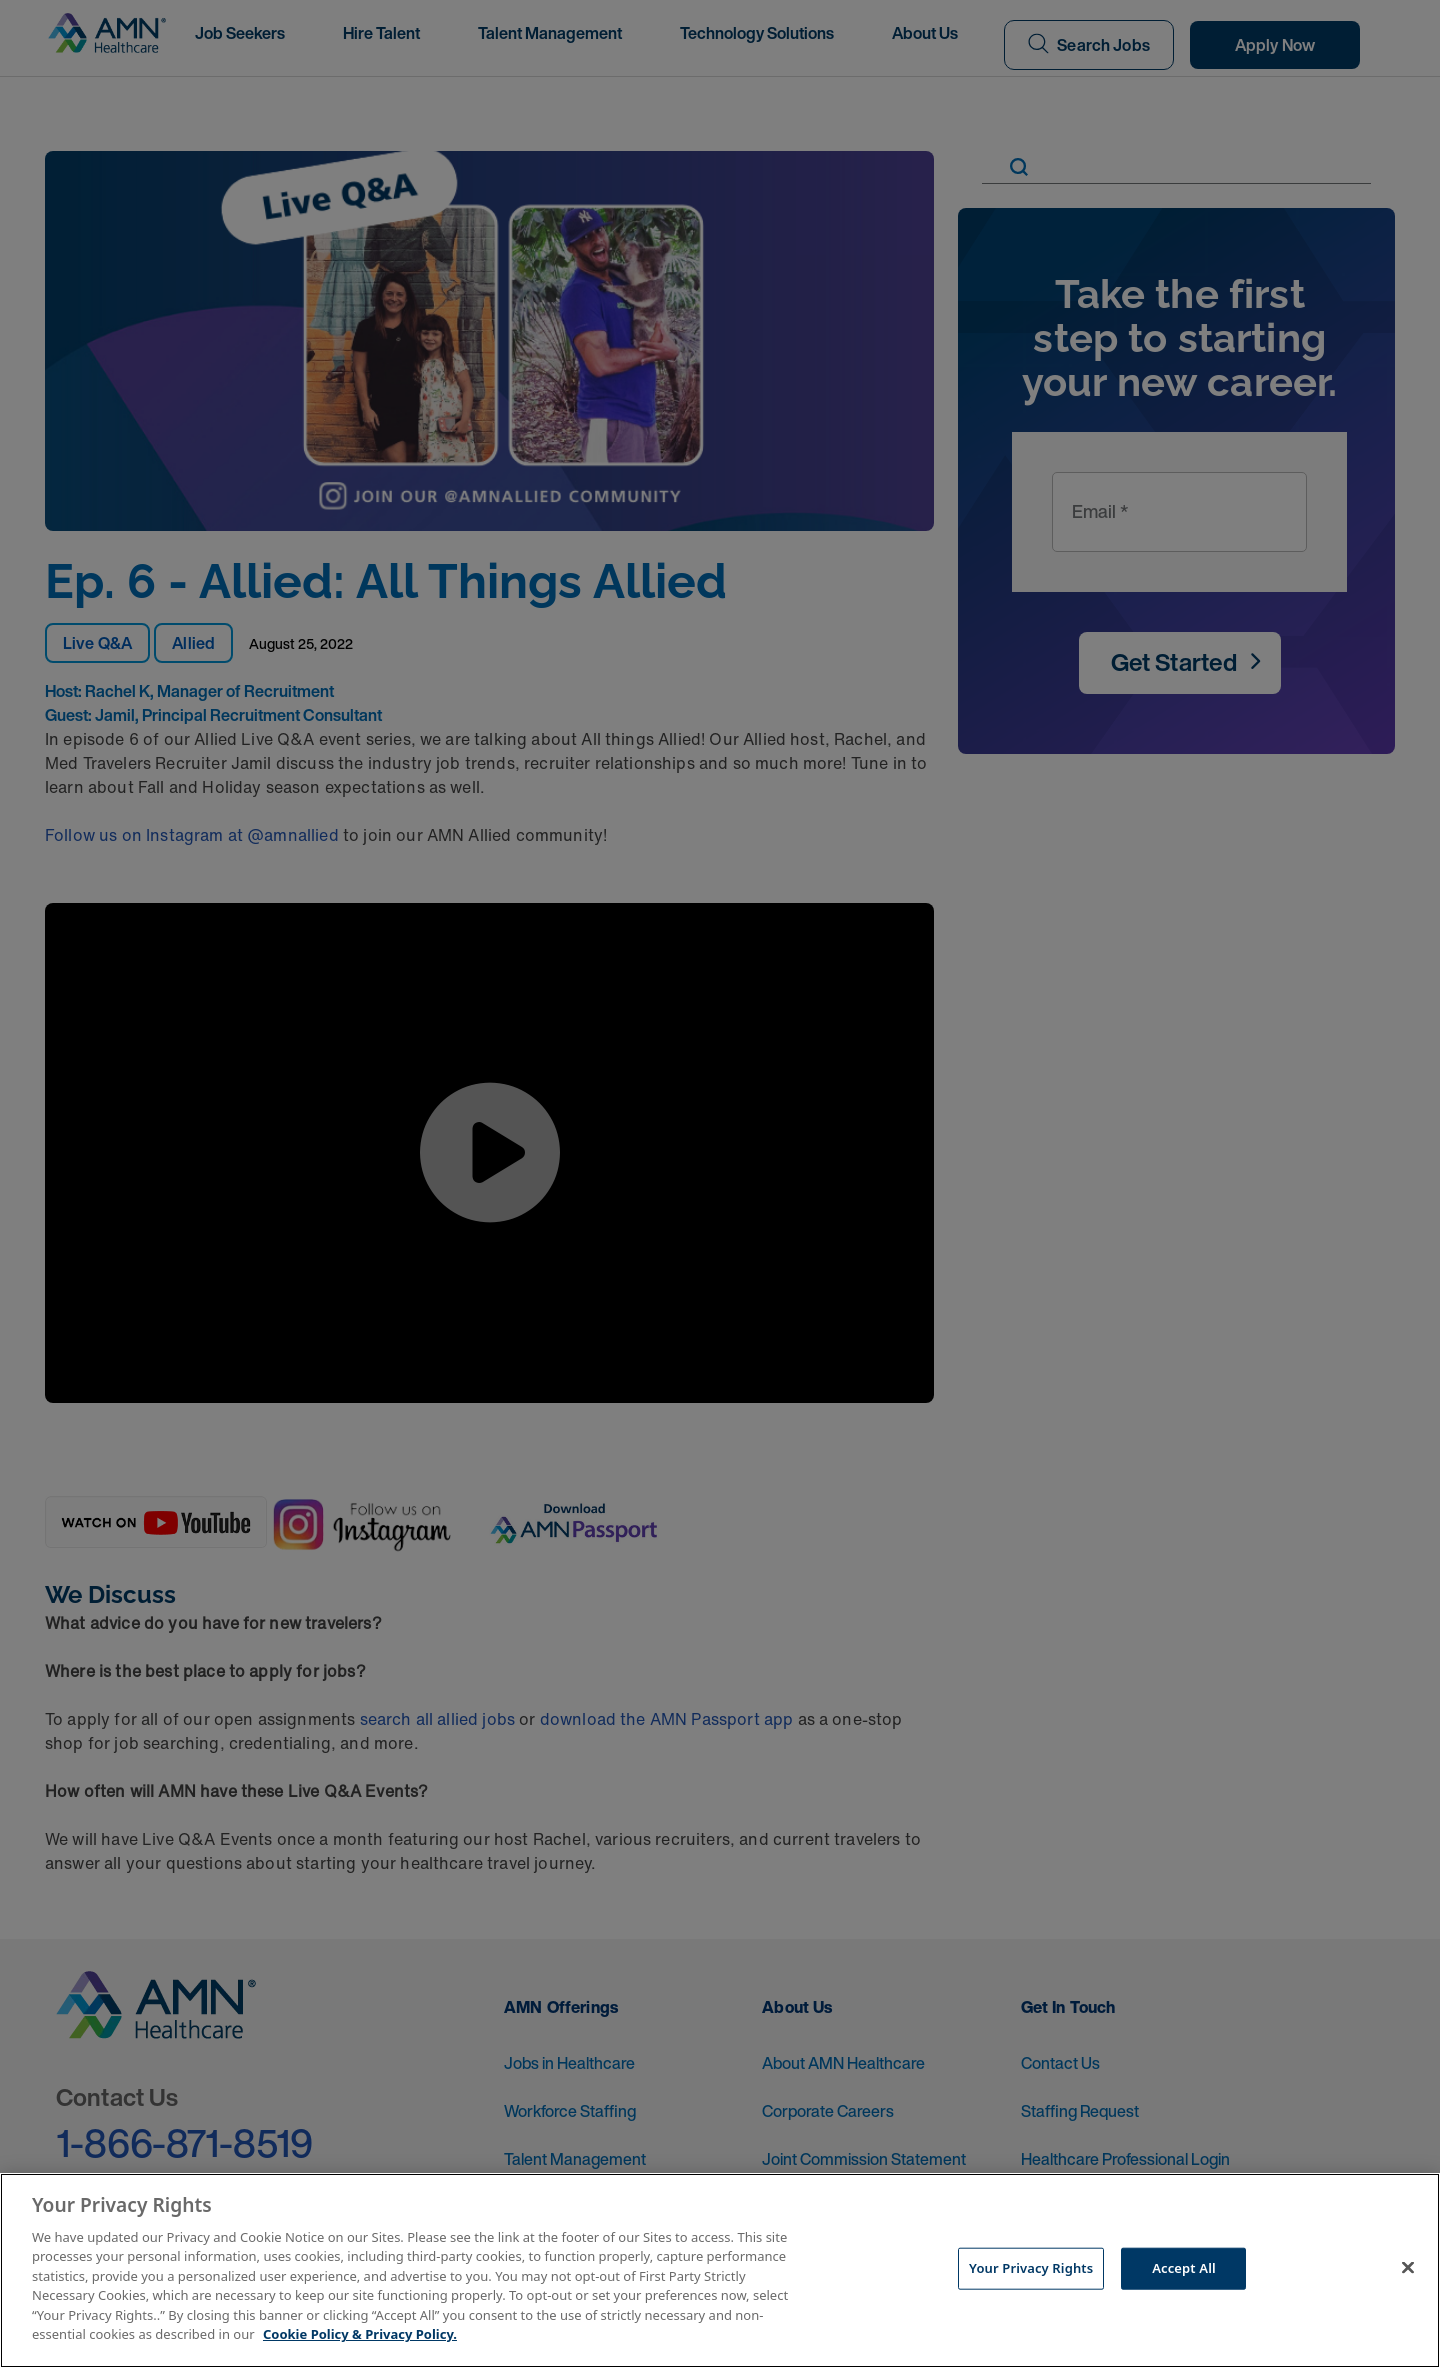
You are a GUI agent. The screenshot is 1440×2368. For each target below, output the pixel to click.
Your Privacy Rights (1031, 2268)
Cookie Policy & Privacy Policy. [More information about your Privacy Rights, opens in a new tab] (360, 2334)
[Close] (1408, 2268)
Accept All (1184, 2268)
